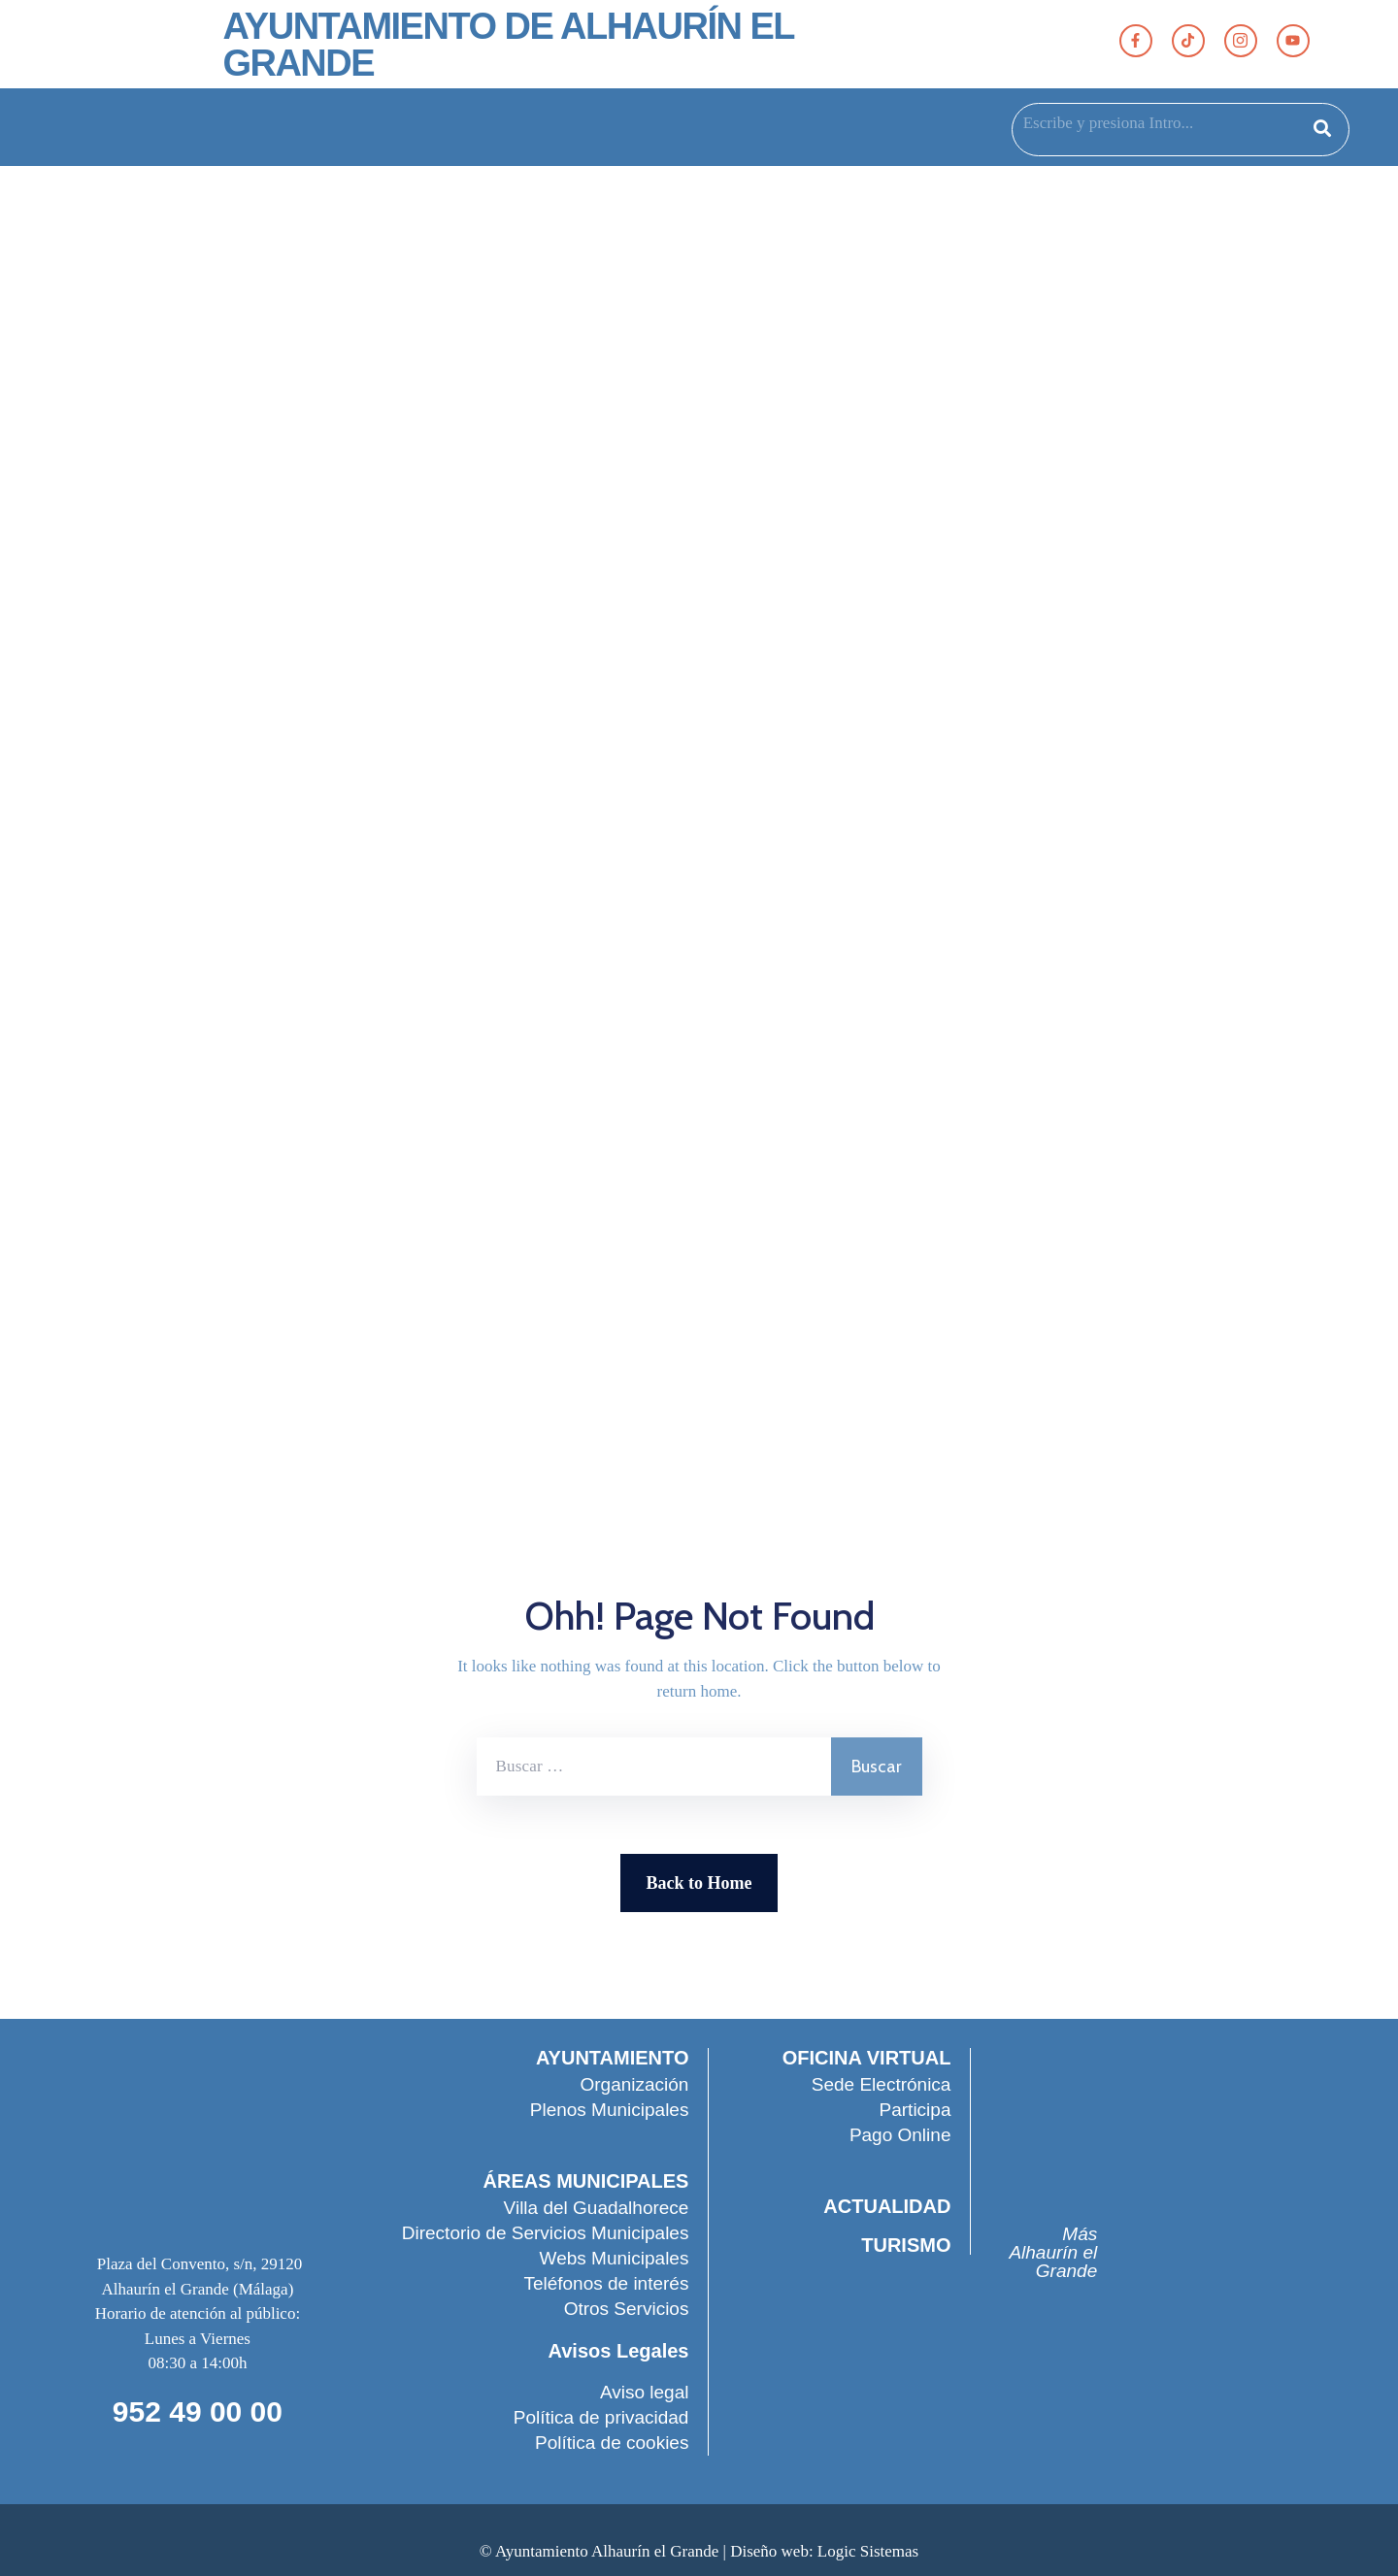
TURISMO (904, 2245)
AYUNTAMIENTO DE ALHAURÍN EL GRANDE (507, 44)
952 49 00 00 (198, 2411)
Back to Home (699, 1883)
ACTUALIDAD (885, 2206)
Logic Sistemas (867, 2551)
